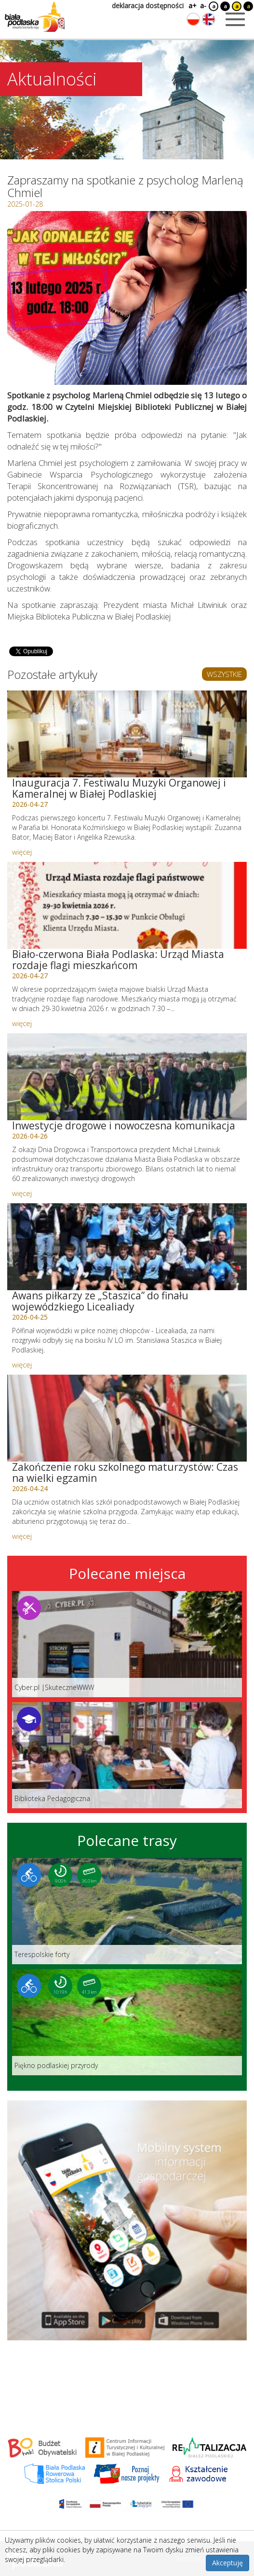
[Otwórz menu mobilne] (235, 19)
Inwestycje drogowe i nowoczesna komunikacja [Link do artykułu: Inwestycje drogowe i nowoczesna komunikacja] (123, 1125)
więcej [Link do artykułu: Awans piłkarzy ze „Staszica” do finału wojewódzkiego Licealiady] (22, 1364)
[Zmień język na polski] (193, 19)
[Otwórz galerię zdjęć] (127, 298)
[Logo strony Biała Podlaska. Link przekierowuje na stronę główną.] (35, 17)
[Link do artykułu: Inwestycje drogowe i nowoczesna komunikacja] (127, 1076)
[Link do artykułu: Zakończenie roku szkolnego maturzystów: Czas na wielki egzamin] (127, 1418)
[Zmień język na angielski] (208, 19)
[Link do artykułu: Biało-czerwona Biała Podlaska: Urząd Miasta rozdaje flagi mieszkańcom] (127, 905)
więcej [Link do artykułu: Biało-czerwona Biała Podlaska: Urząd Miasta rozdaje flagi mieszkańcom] (22, 1023)
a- (203, 5)
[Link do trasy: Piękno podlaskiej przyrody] (127, 2022)
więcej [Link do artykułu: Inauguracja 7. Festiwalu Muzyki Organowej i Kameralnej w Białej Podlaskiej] (22, 852)
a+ (191, 5)
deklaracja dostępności (148, 5)
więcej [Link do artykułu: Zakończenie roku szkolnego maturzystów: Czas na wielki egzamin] (22, 1536)
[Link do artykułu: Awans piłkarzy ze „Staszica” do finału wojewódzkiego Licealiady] (127, 1246)
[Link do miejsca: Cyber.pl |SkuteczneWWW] (127, 1644)
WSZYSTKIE (224, 674)
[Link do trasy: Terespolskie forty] (127, 1911)
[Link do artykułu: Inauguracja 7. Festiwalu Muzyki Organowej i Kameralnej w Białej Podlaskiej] (127, 733)
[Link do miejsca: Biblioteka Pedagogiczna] (127, 1755)
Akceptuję (227, 2562)
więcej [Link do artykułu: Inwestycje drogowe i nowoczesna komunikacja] (22, 1193)
